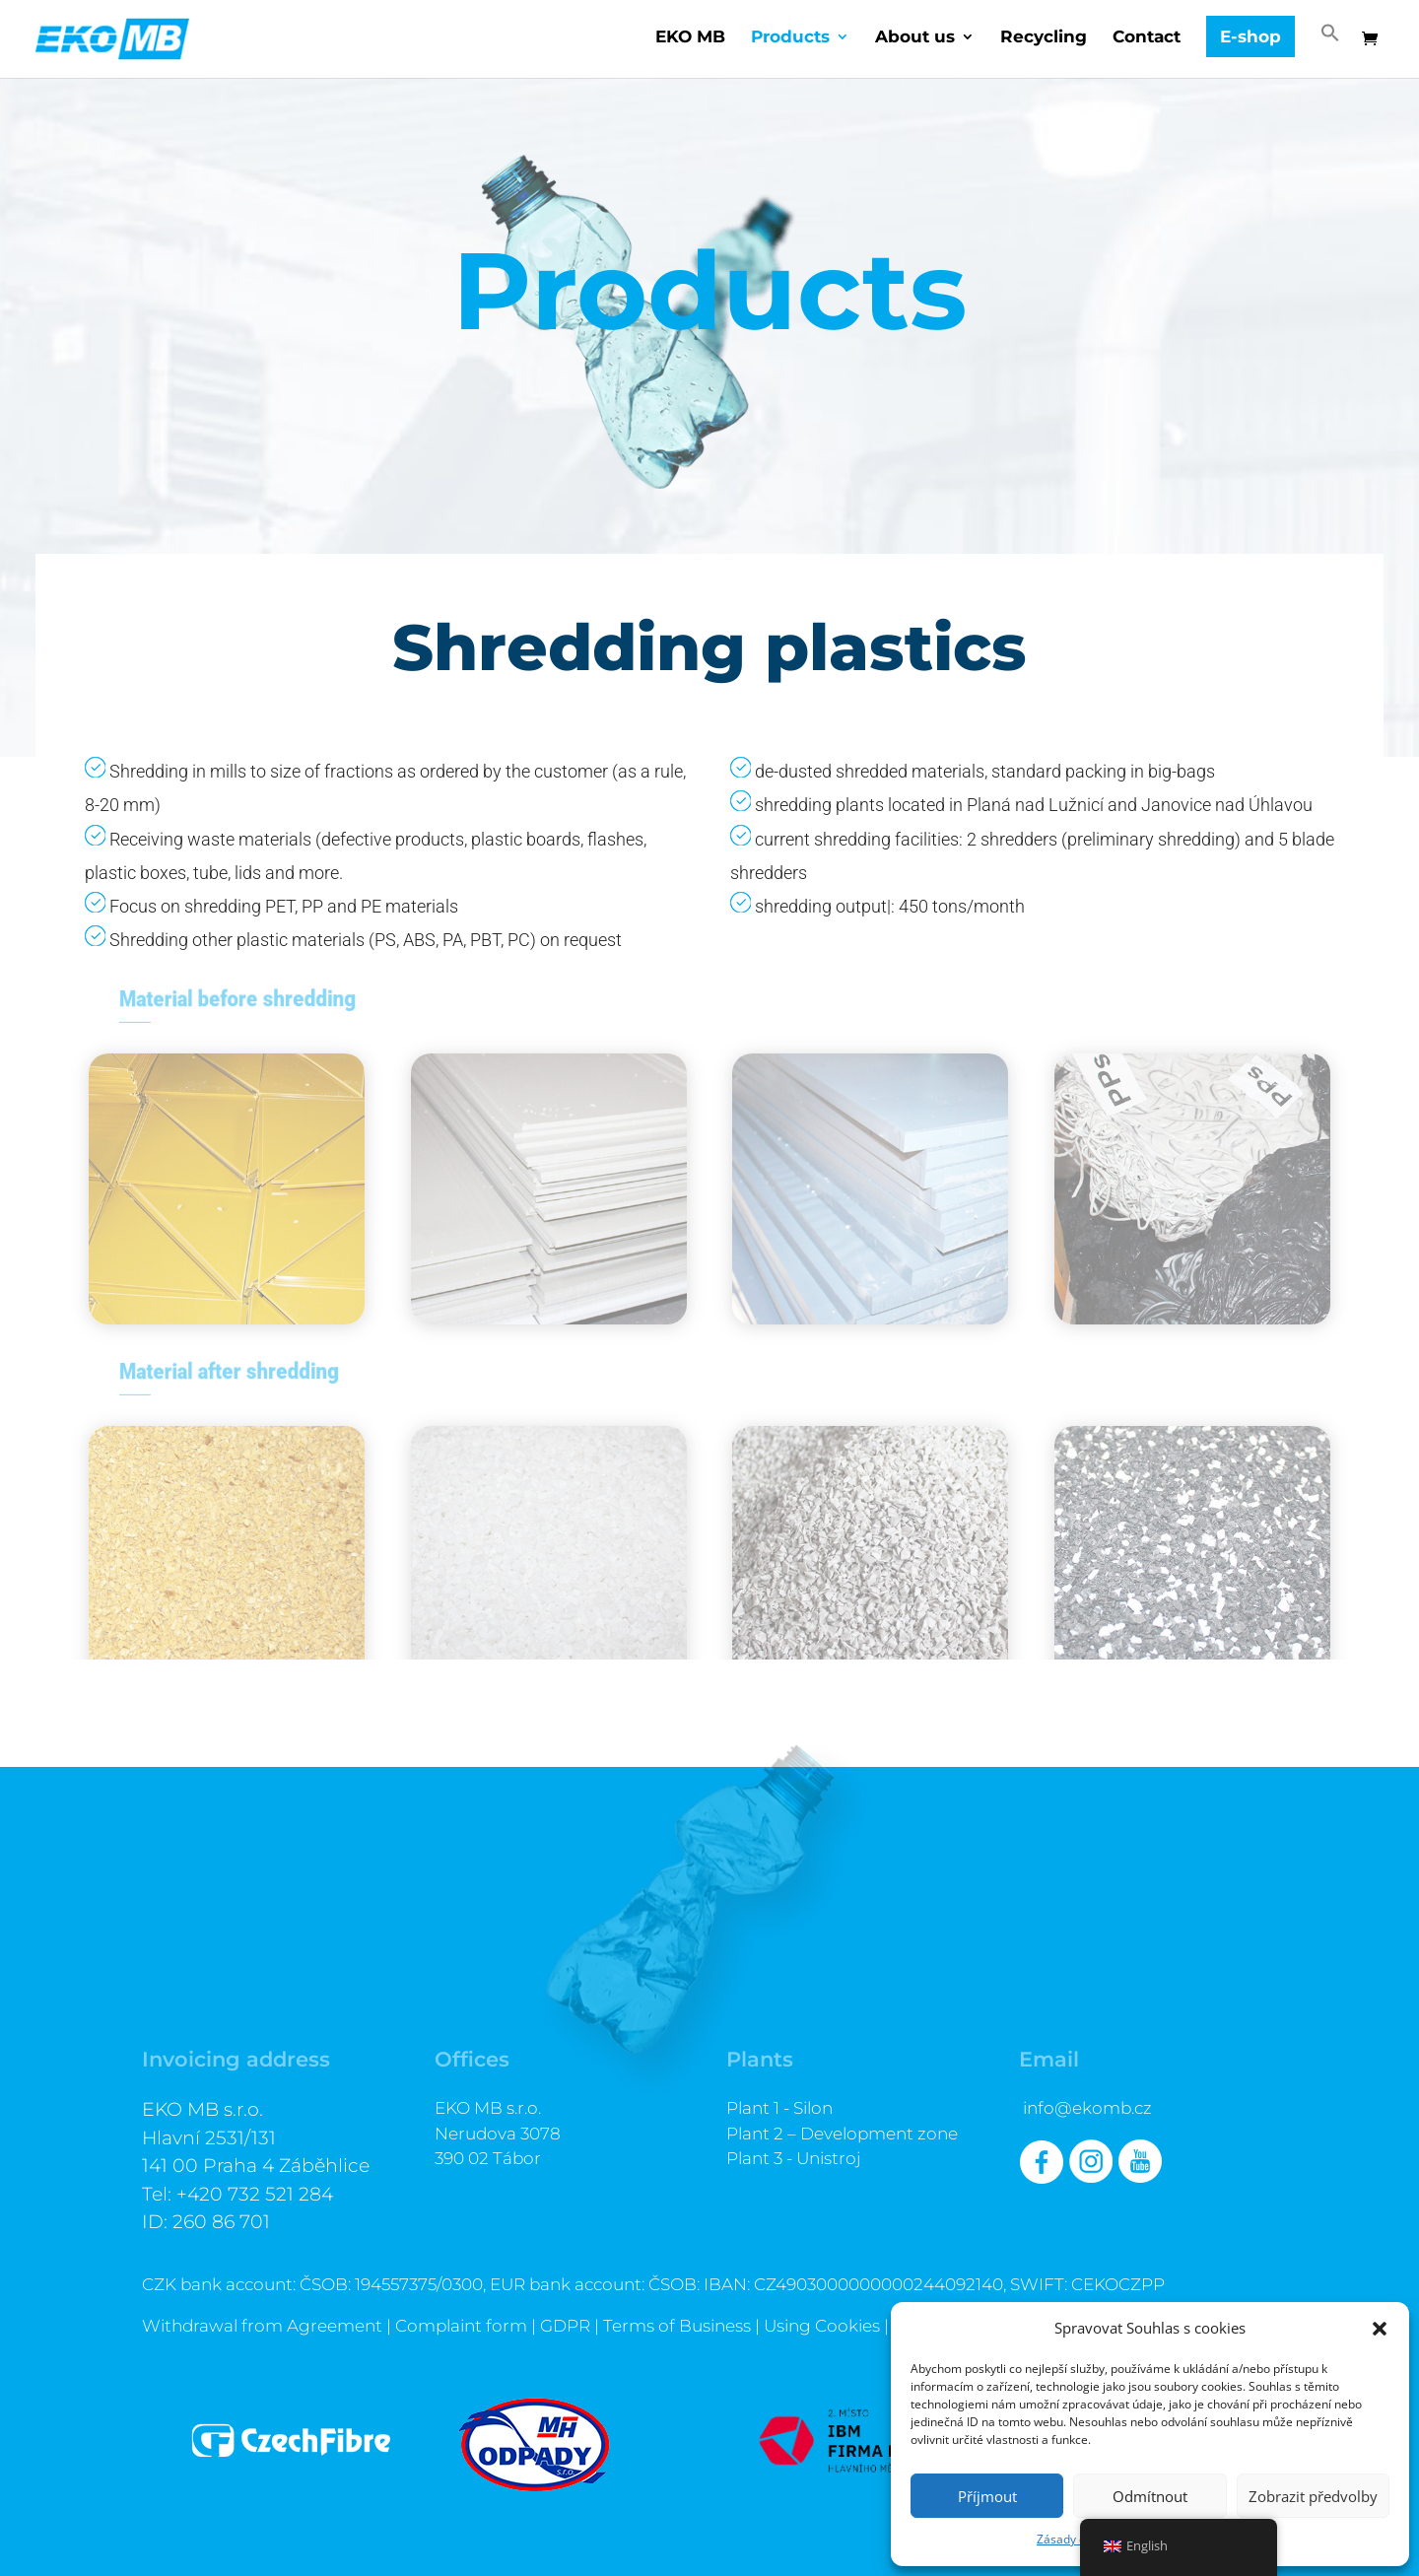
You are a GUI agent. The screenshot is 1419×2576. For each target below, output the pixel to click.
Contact (1147, 38)
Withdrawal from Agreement (262, 2326)
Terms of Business (677, 2326)
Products (790, 38)
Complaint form (461, 2326)
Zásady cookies (1078, 2539)
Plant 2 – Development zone (842, 2133)
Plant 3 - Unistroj (793, 2158)
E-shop (1250, 36)
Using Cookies (822, 2326)
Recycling (1043, 38)
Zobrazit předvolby (1313, 2496)
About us (915, 38)
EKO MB (690, 38)
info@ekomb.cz (1087, 2108)
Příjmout (987, 2496)
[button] (1379, 2329)
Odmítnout (1150, 2496)
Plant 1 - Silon (779, 2108)
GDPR (565, 2326)
